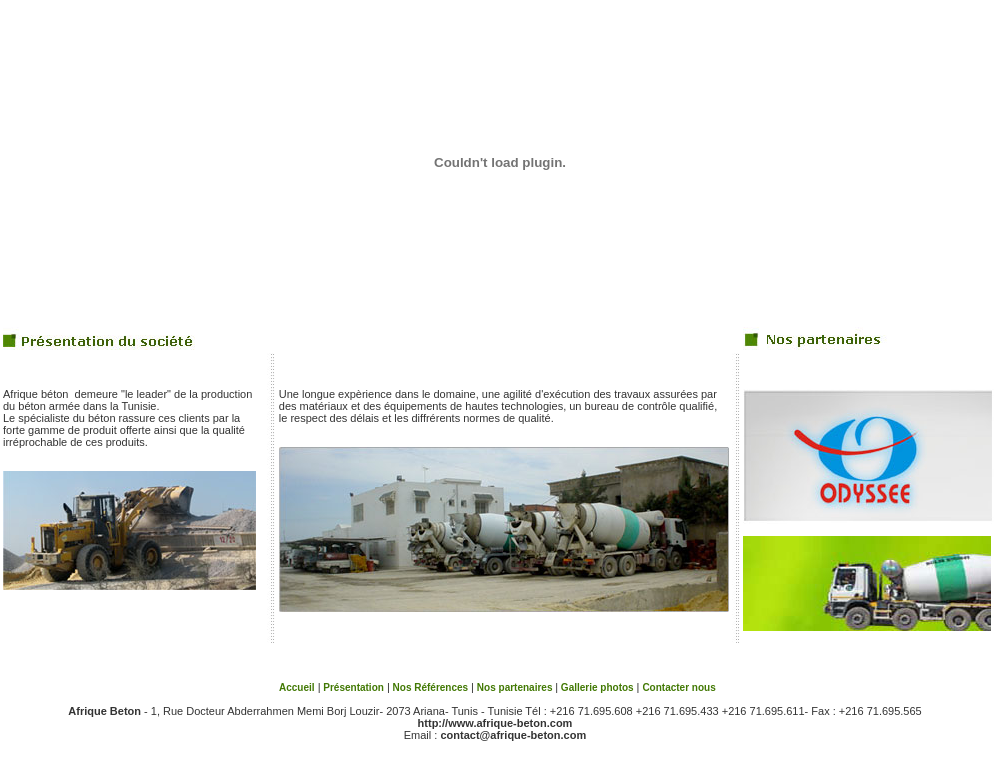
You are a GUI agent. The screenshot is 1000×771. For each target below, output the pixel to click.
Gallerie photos (597, 687)
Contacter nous (678, 687)
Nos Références (430, 687)
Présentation (352, 687)
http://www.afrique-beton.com (495, 723)
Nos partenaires (516, 687)
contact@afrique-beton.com (513, 735)
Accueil (297, 687)
